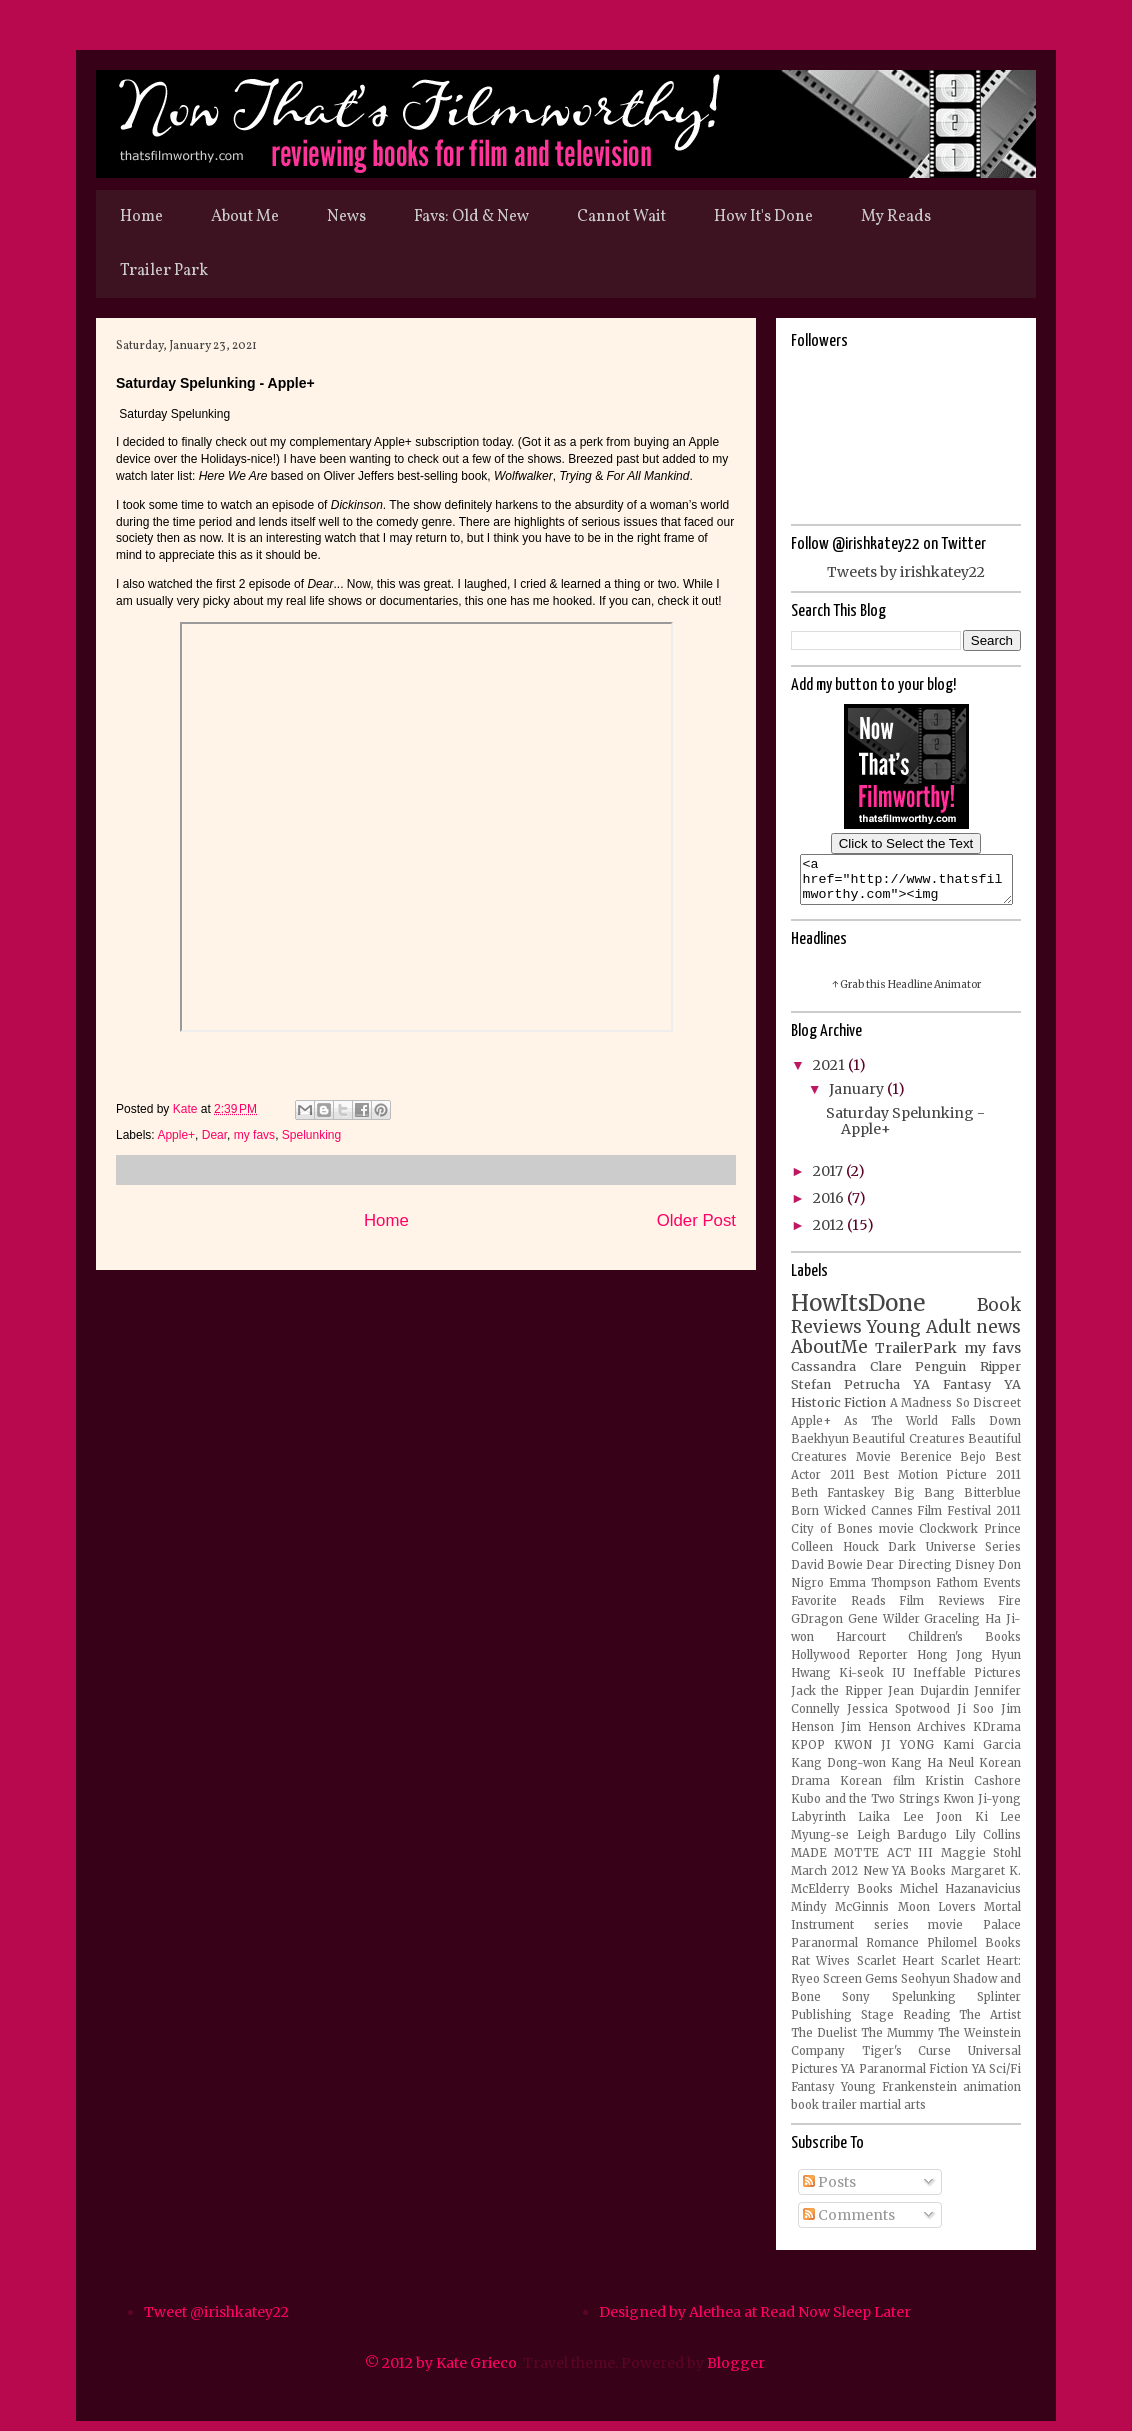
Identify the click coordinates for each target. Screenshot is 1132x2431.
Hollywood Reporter (849, 1664)
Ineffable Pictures (967, 1682)
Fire (1009, 1610)
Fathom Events (978, 1592)
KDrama (997, 1736)
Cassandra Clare (846, 1375)
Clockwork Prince (970, 1538)
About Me (245, 217)
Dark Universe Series (954, 1556)
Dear (214, 1135)
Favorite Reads (838, 1610)
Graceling (952, 1628)
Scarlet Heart (895, 1970)
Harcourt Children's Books (928, 1646)
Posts (829, 2191)
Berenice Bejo (943, 1466)
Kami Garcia (982, 1754)
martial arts (893, 2114)
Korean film (877, 1790)
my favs (254, 1135)
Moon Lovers (937, 1916)
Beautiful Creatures (908, 1448)
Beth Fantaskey (838, 1502)
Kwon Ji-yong (982, 1808)
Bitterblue (992, 1502)
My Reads (896, 217)
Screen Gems (860, 1988)
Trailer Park (164, 271)
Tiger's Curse (907, 2060)
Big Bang (924, 1502)
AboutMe (829, 1356)
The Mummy (897, 2042)
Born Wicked (828, 1520)
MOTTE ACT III (883, 1862)
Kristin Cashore (973, 1790)
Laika (874, 1826)
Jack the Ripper (837, 1700)
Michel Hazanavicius (960, 1898)
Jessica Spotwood (898, 1718)
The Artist (990, 2024)
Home (141, 217)
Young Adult (919, 1336)
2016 (830, 1207)
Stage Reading (906, 2024)
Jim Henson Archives (904, 1736)
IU (898, 1682)
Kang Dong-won (838, 1772)
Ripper (1000, 1375)
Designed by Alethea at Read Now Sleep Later (755, 2321)
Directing (925, 1574)
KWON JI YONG (884, 1754)
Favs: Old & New (471, 217)
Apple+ (176, 1135)
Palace (1002, 1934)
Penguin (940, 1375)
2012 (830, 1234)
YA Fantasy (952, 1393)
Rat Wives (820, 1970)
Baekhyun (820, 1448)
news (998, 1336)
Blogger (735, 2372)
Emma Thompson (880, 1592)
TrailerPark (916, 1357)
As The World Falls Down (932, 1430)
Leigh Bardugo (902, 1844)
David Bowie (827, 1574)
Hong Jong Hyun (969, 1664)
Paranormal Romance (855, 1952)
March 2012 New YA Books (868, 1880)
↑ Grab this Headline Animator (906, 993)
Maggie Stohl (981, 1862)
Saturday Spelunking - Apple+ (905, 1130)
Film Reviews (942, 1610)
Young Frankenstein (899, 2096)
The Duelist (824, 2042)
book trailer (824, 2114)
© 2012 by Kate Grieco (441, 2372)
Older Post (696, 1220)
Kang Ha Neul (932, 1772)
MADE (809, 1862)
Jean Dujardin (928, 1700)
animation (992, 2096)
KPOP (808, 1754)
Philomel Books (974, 1952)
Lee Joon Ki (945, 1826)
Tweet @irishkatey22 (216, 2321)
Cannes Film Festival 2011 (946, 1520)
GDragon (817, 1628)
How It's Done (763, 217)
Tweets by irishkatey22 (906, 572)
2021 (830, 1074)
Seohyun (925, 1988)
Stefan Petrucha (845, 1393)
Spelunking (311, 1135)
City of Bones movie (852, 1538)
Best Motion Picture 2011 (942, 1484)
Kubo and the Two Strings (865, 1808)
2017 (829, 1180)
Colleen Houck (835, 1556)
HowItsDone (858, 1312)
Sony (856, 2006)
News (346, 217)
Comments (849, 2224)
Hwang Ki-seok (837, 1682)
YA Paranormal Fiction (904, 2078)
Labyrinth (818, 1826)
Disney (975, 1574)
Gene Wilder (884, 1628)
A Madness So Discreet (955, 1412)
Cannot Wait (621, 217)
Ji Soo (975, 1718)
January (858, 1098)
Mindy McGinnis (840, 1916)
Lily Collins (988, 1844)
